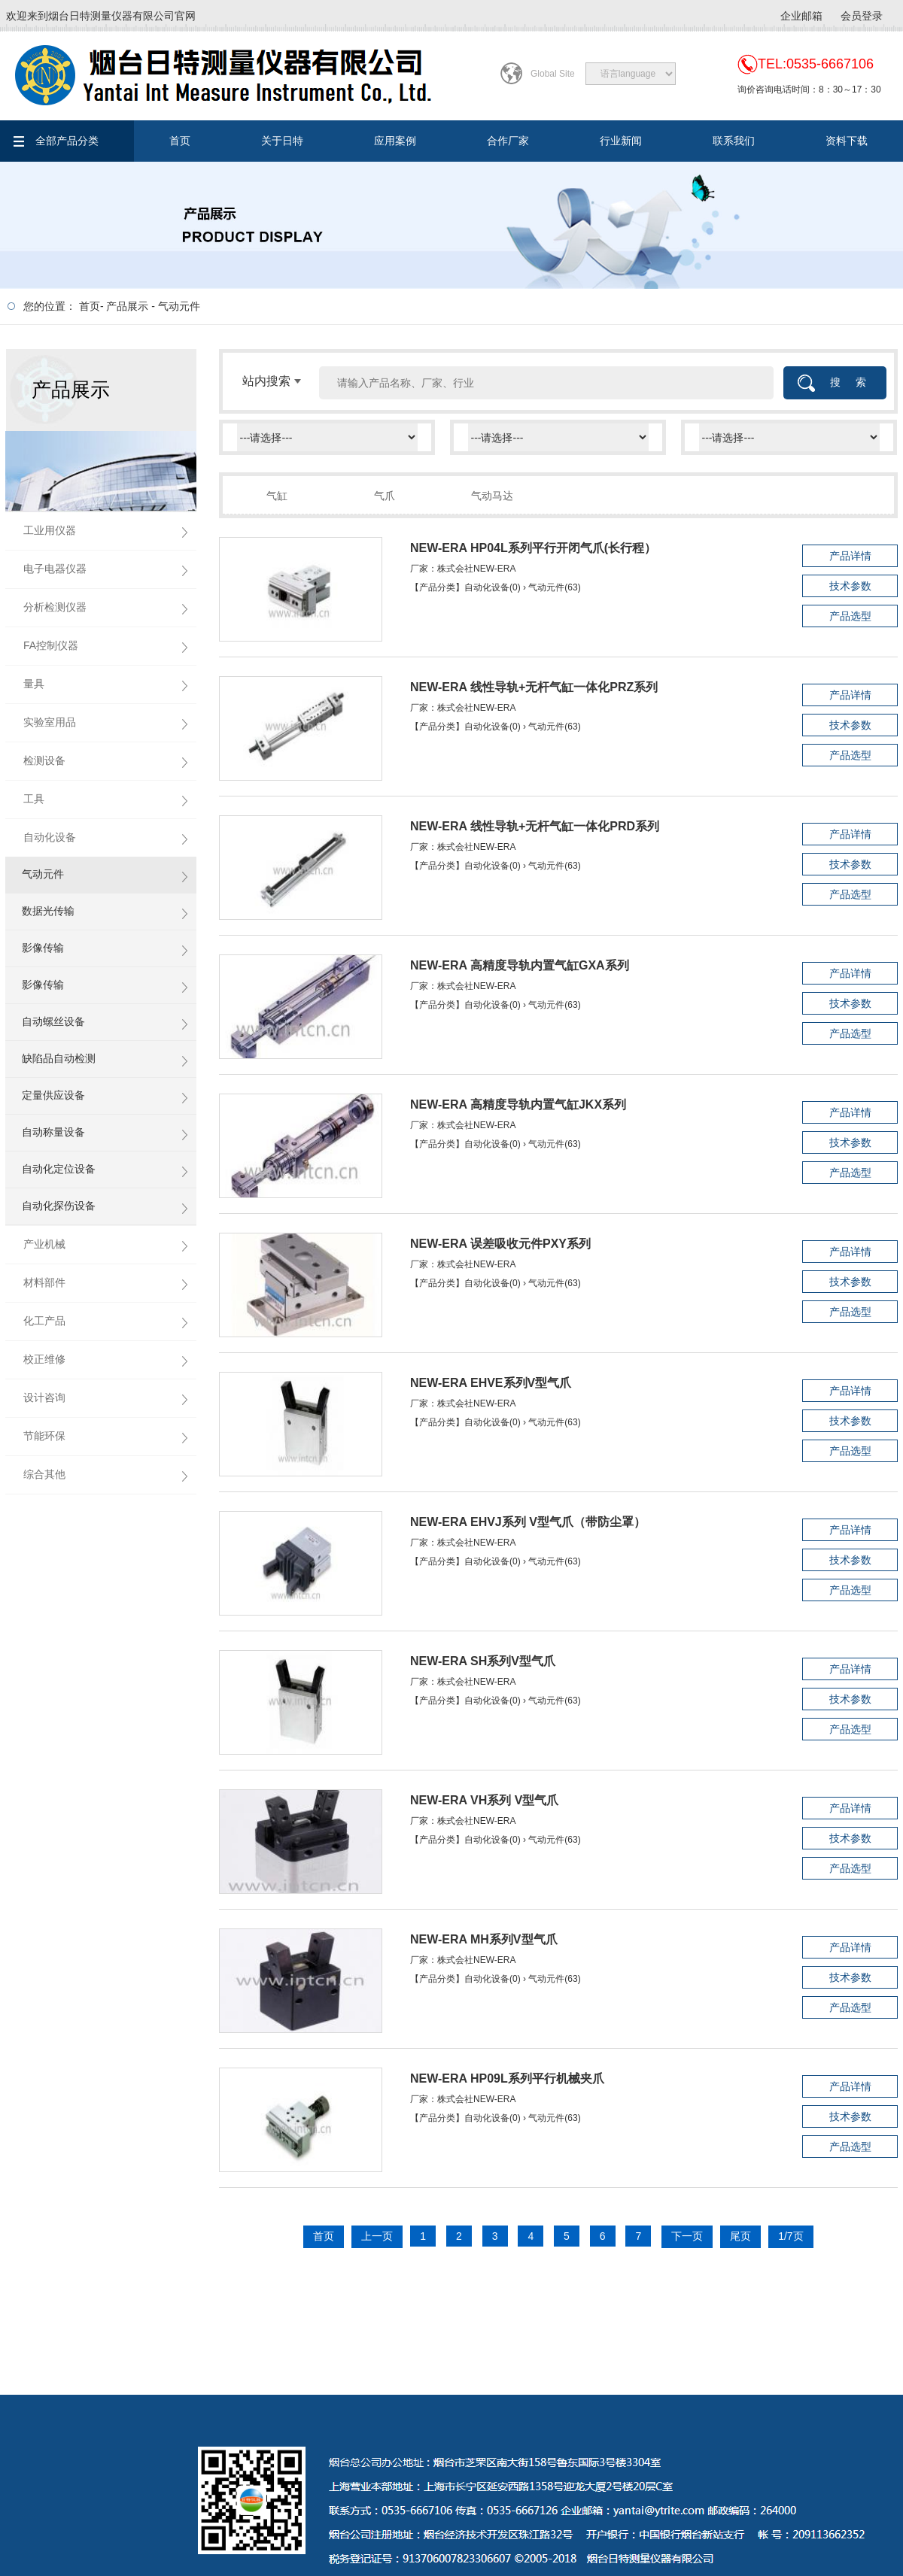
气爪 (384, 496)
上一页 (377, 2236)
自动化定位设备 (59, 1169)
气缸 (276, 496)
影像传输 (43, 948)
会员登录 (862, 16)
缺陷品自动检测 (59, 1058)
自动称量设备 (53, 1132)
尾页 (740, 2236)
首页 (179, 141)
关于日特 (282, 141)
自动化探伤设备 (59, 1206)
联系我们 (734, 141)
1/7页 (790, 2236)
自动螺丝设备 (53, 1021)
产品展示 (127, 306)
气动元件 (179, 306)
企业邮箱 (801, 16)
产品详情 (850, 556)
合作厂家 (508, 141)
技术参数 (850, 586)
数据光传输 (48, 911)
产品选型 (850, 616)
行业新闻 (621, 141)
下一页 (687, 2236)
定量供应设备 (53, 1095)
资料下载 (846, 141)
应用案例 (395, 141)
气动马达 (492, 496)
